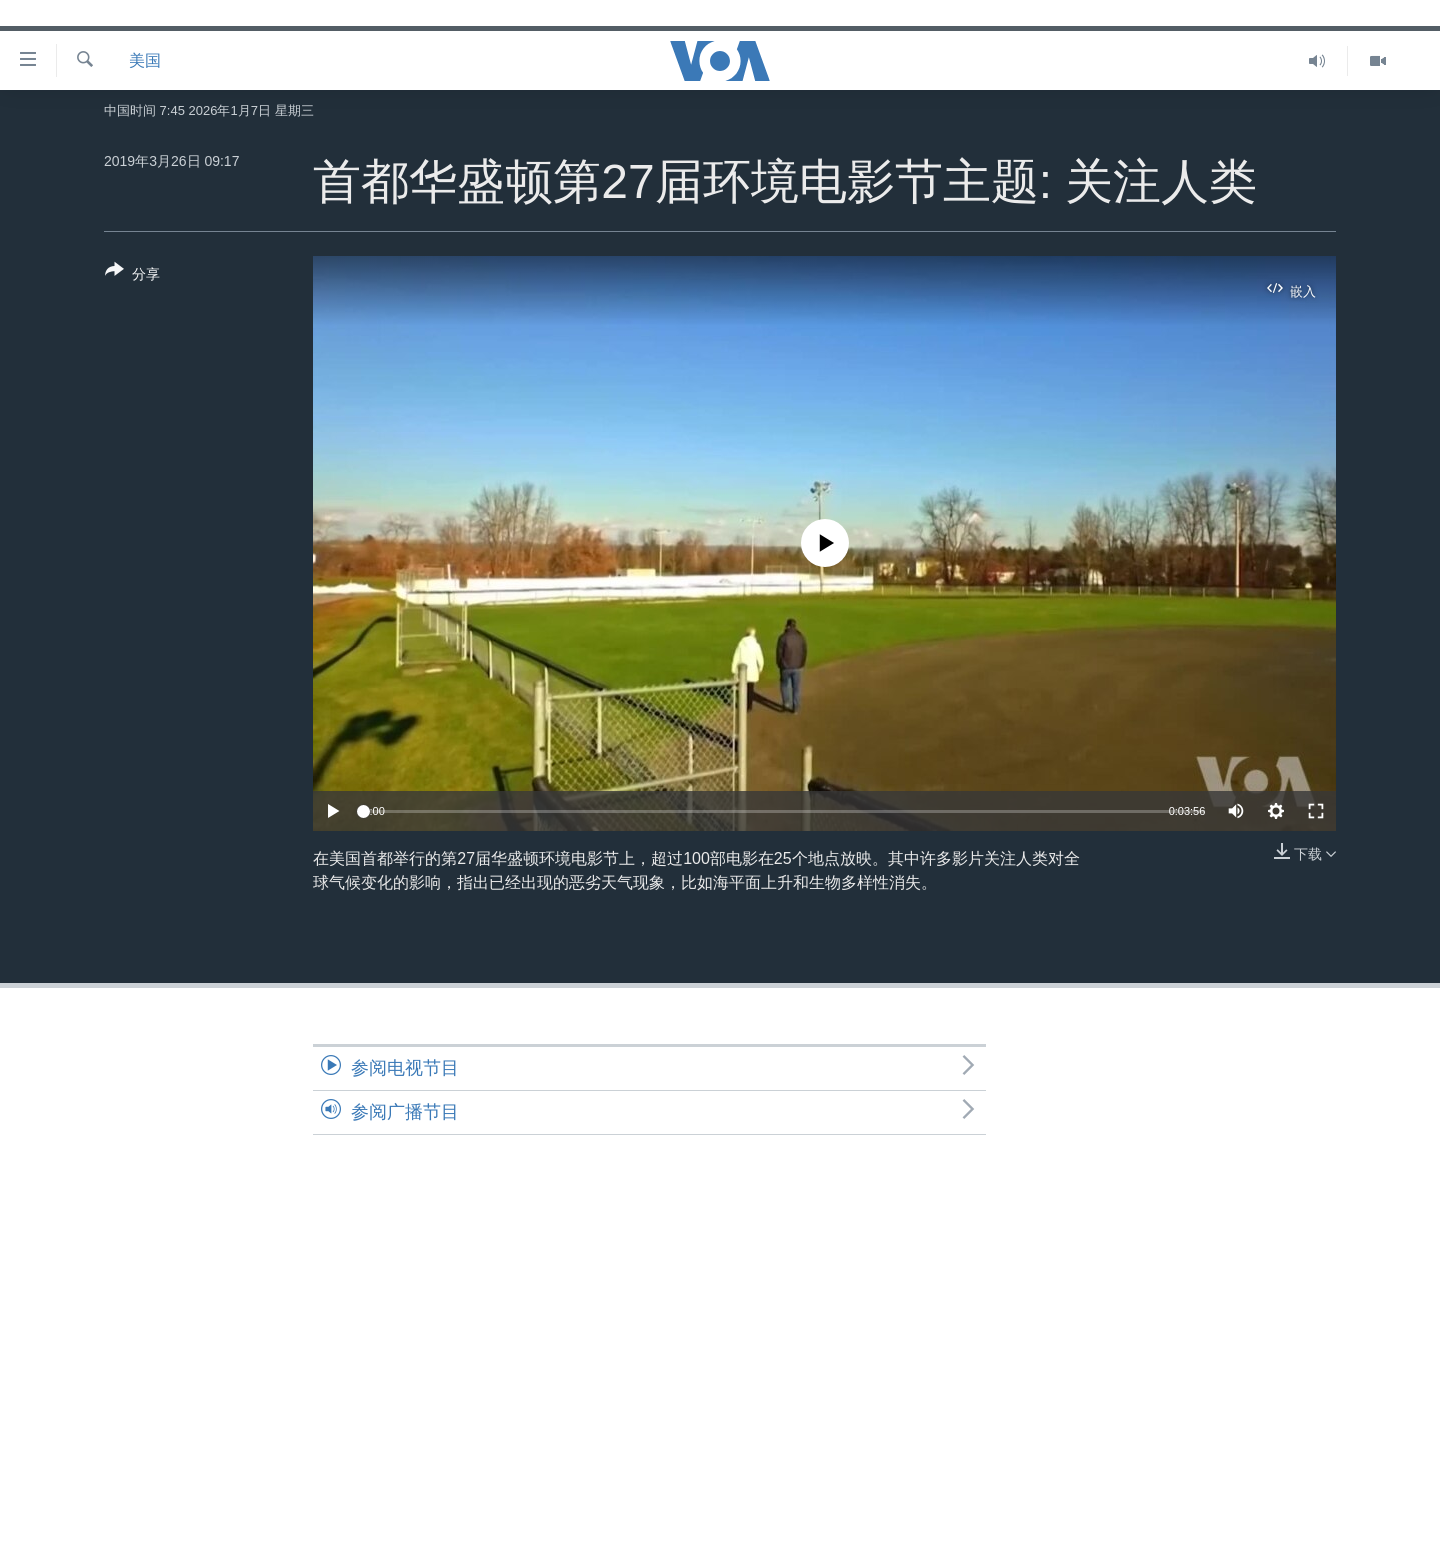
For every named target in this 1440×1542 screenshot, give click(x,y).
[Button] (132, 276)
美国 (145, 60)
